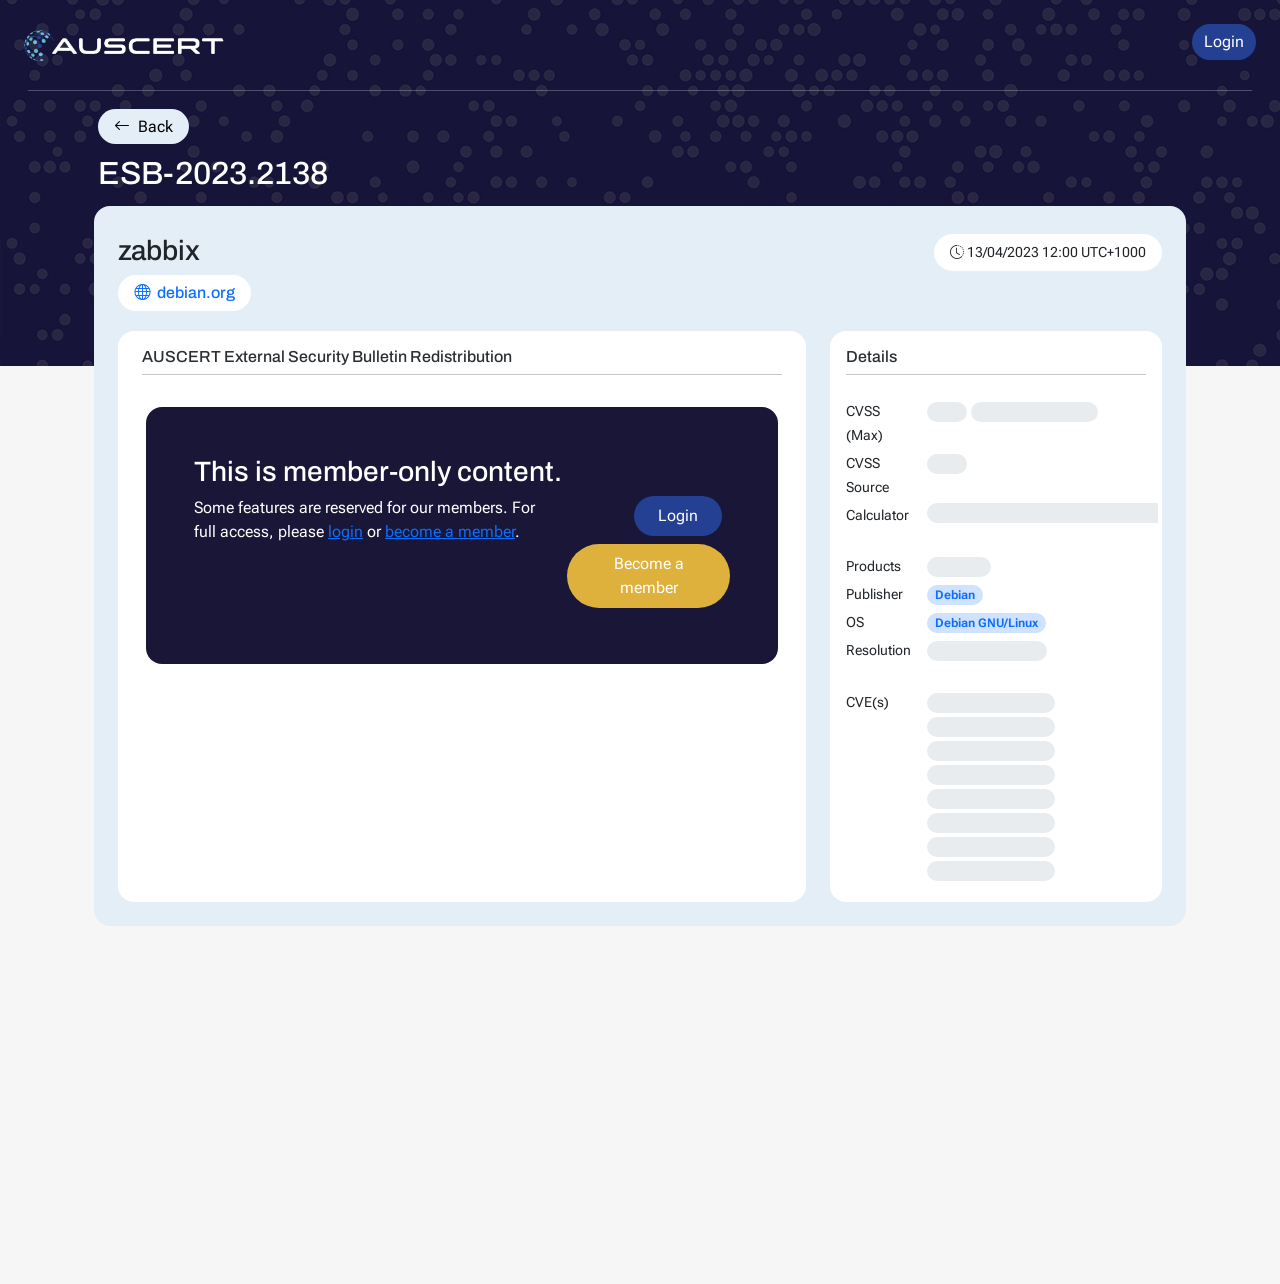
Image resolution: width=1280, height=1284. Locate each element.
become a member (450, 531)
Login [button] (1224, 41)
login (345, 531)
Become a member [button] (649, 575)
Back (143, 126)
